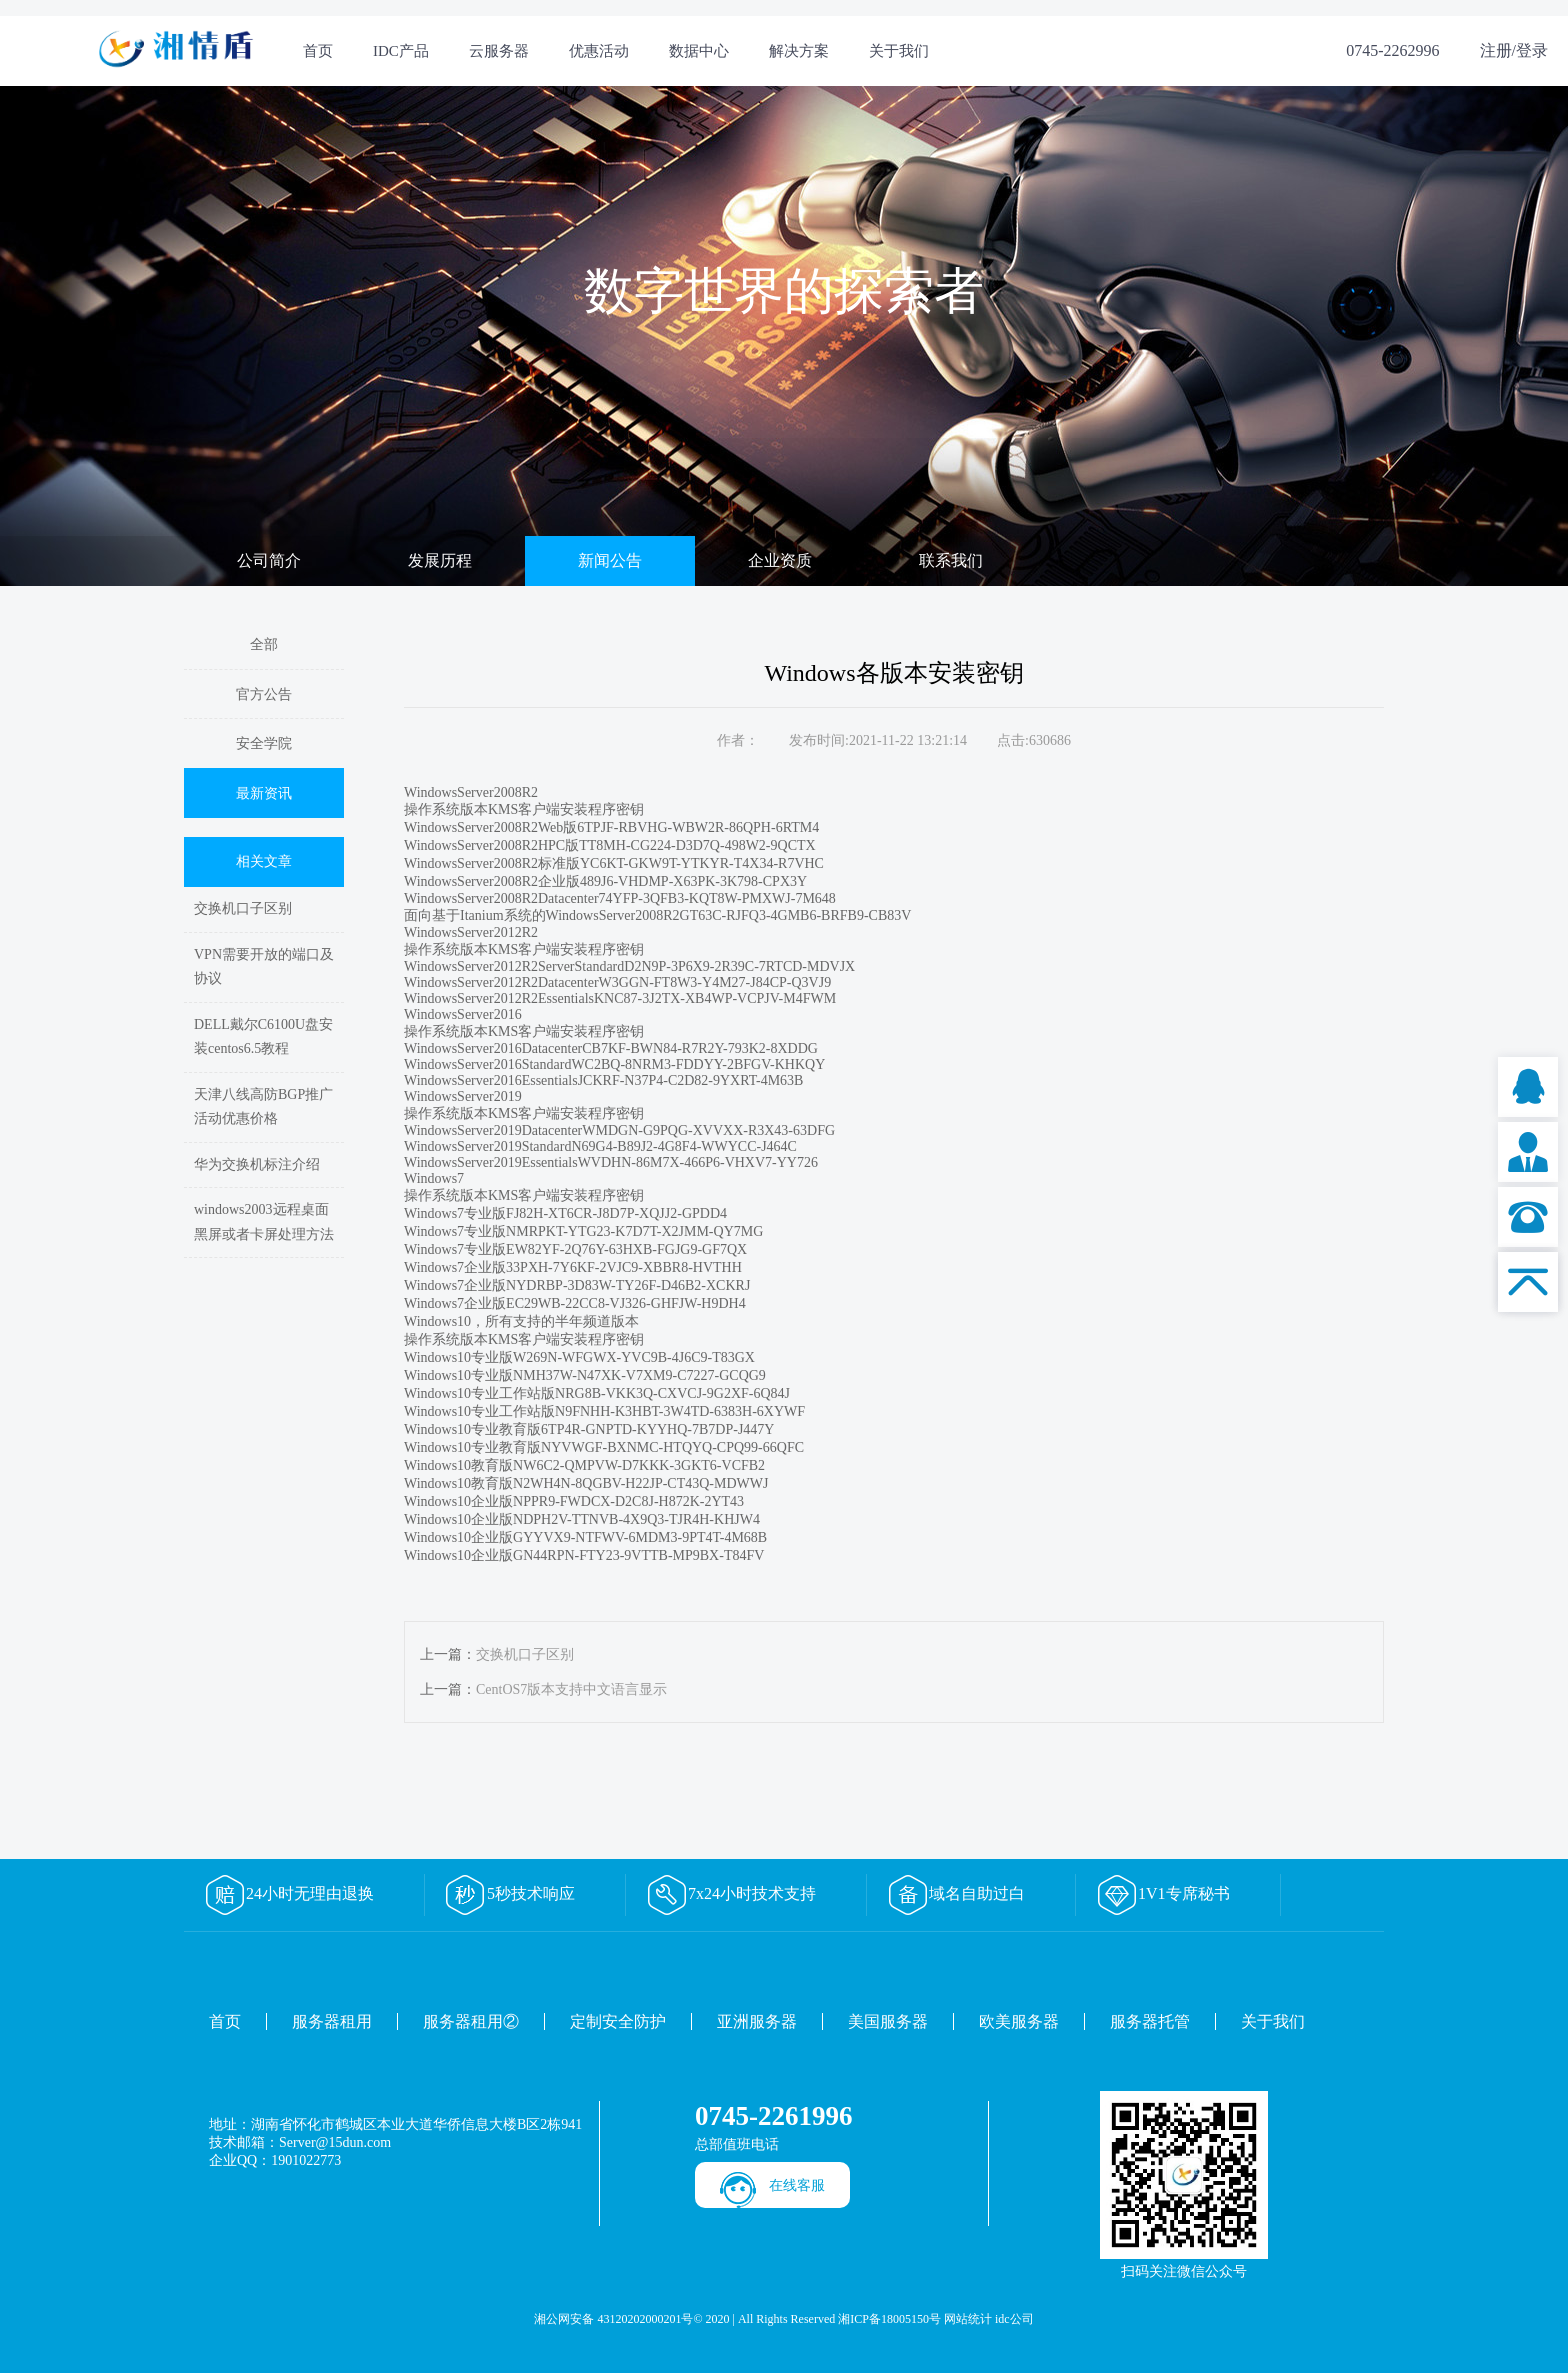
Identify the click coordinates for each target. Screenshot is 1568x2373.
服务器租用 (332, 2021)
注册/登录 (1514, 50)
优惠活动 (599, 51)
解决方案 (799, 51)
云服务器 (499, 51)
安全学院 (264, 743)
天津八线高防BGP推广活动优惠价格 (263, 1107)
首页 (318, 51)
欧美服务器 (1019, 2021)
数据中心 (699, 51)
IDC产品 (401, 51)
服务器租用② (471, 2021)
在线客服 (797, 2185)
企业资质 (780, 560)
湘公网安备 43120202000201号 (613, 2319)
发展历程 (440, 560)
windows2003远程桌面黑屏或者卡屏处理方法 (264, 1222)
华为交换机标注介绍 (257, 1164)
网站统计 (968, 2319)
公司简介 (269, 560)
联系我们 (951, 560)
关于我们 (899, 51)
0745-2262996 (1392, 50)
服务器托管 (1150, 2021)
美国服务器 (888, 2021)
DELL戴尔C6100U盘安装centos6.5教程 (263, 1037)
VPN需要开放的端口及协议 (264, 967)
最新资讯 (264, 793)
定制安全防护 (618, 2021)
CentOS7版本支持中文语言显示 (571, 1689)
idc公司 (1014, 2319)
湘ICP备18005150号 (889, 2319)
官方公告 (264, 694)
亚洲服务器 (757, 2021)
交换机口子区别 (243, 908)
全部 (264, 644)
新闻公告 (610, 560)
